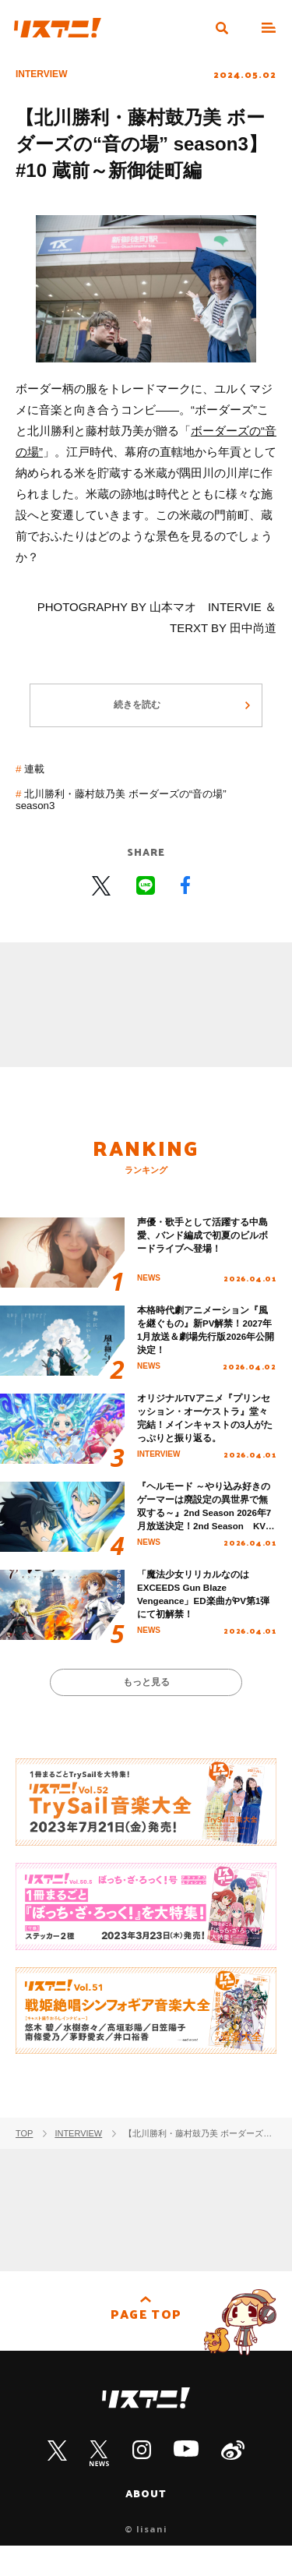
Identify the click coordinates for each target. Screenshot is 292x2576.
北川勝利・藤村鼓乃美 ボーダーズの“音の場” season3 (137, 809)
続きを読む (136, 713)
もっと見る (146, 1709)
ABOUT (146, 2522)
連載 (37, 778)
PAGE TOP (146, 2347)
